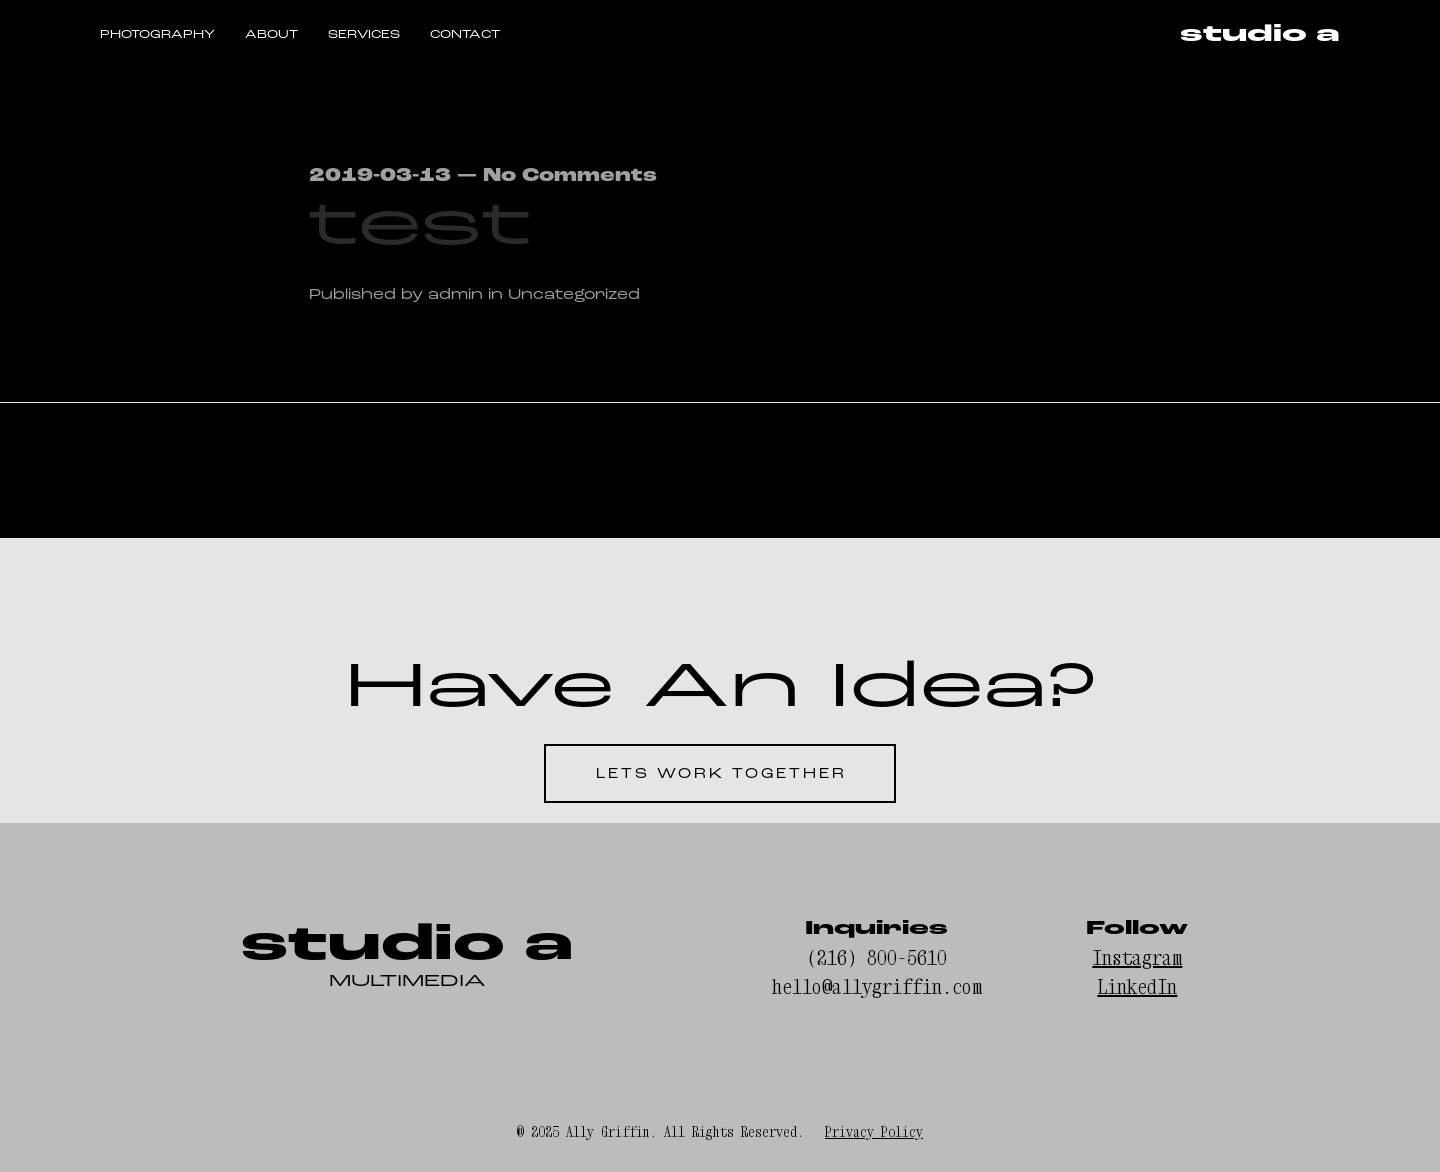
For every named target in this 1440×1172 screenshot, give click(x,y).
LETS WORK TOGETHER (721, 773)
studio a (1260, 35)
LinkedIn (1137, 986)
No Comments (570, 175)
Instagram (1137, 957)
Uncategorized (574, 294)
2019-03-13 (380, 175)
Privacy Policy (874, 1131)
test (421, 224)
